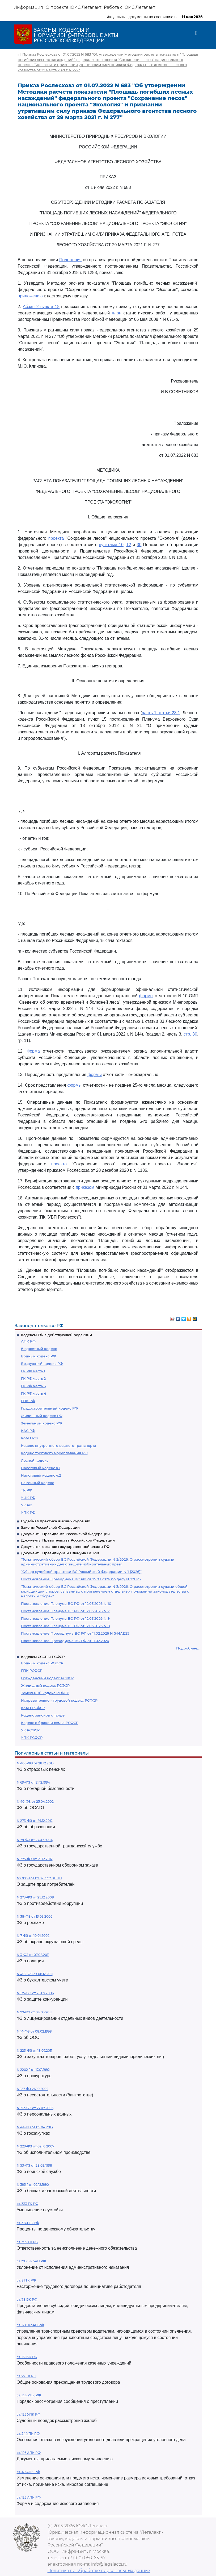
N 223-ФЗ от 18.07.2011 (34, 2051)
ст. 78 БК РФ (27, 2299)
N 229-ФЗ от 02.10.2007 (35, 2146)
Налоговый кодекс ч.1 (40, 1468)
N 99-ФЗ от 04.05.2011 (34, 2012)
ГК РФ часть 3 (33, 1386)
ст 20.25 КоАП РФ (31, 2261)
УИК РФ (28, 1497)
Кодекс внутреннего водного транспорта (58, 1445)
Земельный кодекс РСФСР (45, 1693)
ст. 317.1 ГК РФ (28, 2223)
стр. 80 (190, 1034)
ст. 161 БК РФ (27, 2357)
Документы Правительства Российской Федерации (68, 1540)
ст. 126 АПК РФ (29, 2453)
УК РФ (26, 1505)
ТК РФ (26, 1490)
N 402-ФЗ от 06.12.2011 (35, 1974)
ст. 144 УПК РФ (29, 2395)
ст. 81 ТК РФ (26, 2280)
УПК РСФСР (32, 1737)
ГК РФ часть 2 (33, 1378)
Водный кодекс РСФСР (42, 1663)
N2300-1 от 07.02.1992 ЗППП (39, 1878)
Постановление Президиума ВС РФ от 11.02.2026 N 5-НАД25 (75, 1633)
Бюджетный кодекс (39, 1349)
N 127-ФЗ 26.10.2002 (32, 2089)
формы (146, 996)
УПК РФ (28, 1512)
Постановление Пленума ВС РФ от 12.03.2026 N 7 (65, 1611)
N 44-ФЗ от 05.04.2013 (35, 2127)
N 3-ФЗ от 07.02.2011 (33, 1955)
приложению (30, 296)
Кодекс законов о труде (43, 1715)
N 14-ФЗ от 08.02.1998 (34, 2031)
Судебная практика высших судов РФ (55, 1521)
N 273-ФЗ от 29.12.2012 (35, 1821)
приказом (85, 1187)
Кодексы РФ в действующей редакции (56, 1335)
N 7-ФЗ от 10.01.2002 (33, 1936)
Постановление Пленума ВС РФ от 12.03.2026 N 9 (65, 1618)
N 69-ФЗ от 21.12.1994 (33, 1782)
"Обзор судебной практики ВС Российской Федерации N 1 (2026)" (81, 1571)
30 (139, 544)
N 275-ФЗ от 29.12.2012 (35, 1859)
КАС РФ (28, 1430)
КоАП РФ (29, 1438)
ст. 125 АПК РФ (29, 2497)
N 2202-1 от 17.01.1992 (33, 2070)
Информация (28, 7)
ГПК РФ (28, 1401)
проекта (56, 538)
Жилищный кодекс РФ (41, 1416)
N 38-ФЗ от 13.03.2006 (34, 1916)
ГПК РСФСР (31, 1670)
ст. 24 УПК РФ (28, 2434)
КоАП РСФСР (33, 1708)
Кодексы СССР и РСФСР (43, 1657)
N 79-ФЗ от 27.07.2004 (35, 1840)
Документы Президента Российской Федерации (65, 1534)
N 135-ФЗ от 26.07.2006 (35, 1993)
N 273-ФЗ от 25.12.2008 (35, 1897)
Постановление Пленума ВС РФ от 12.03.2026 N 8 (65, 1626)
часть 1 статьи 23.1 (161, 713)
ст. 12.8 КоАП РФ (30, 2325)
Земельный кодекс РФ (41, 1423)
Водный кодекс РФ (38, 1356)
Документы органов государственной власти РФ (65, 1546)
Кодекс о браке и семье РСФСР (49, 1723)
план (116, 313)
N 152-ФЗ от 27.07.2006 (35, 2108)
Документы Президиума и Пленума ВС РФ (60, 1553)
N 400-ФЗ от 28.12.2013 (35, 1763)
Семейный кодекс (37, 1483)
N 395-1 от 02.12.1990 (33, 2185)
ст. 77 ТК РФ (26, 2376)
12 (128, 544)
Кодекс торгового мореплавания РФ (54, 1453)
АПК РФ (28, 1341)
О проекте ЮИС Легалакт (73, 7)
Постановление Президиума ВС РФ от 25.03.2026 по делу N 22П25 (81, 1579)
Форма (33, 1051)
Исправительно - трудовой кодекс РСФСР (59, 1700)
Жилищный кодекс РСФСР (45, 1685)
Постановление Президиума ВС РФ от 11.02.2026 (65, 1641)
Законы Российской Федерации (50, 1527)
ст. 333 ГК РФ (27, 2204)
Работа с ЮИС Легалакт (129, 7)
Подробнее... (188, 1648)
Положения (70, 259)
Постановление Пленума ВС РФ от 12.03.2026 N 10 (66, 1603)
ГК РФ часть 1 (33, 1371)
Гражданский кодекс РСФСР (47, 1678)
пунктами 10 (111, 544)
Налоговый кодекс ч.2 (41, 1475)
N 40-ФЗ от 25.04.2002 (35, 1802)
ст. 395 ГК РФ (27, 2242)
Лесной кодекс (34, 1460)
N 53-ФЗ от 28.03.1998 (34, 2165)
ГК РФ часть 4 (33, 1393)
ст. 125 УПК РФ (28, 2414)
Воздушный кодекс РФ (42, 1363)
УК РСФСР (30, 1730)
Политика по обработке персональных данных (99, 2570)
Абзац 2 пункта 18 (41, 306)
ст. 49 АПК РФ (28, 2472)
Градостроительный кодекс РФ (49, 1408)
